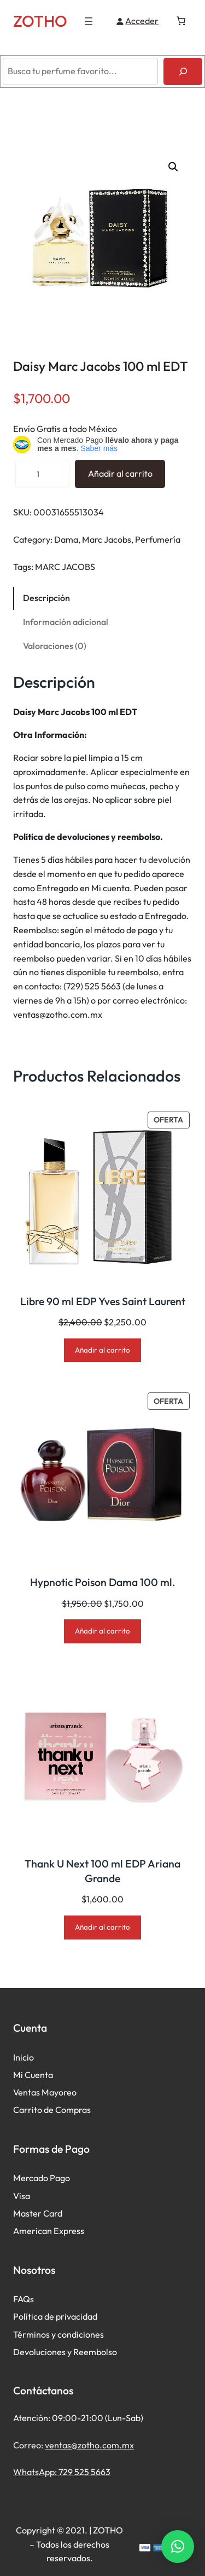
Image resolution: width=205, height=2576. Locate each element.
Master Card (37, 2213)
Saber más (99, 448)
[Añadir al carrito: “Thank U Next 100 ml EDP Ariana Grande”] (102, 1927)
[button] (173, 167)
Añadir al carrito (120, 473)
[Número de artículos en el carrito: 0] (181, 21)
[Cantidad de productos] (42, 474)
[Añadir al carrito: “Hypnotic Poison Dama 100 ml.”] (102, 1631)
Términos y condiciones (58, 2334)
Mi (19, 2074)
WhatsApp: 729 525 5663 (61, 2471)
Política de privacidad (55, 2316)
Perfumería (157, 539)
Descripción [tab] (46, 597)
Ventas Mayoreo (45, 2092)
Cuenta (39, 2074)
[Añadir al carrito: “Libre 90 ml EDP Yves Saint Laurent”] (102, 1350)
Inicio (23, 2057)
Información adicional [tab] (65, 621)
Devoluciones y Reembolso (65, 2351)
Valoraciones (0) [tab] (54, 645)
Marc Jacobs (106, 539)
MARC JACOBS (65, 566)
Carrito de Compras (52, 2109)
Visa (21, 2195)
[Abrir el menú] (88, 21)
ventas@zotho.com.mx (89, 2445)
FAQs (23, 2298)
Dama (66, 539)
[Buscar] (182, 71)
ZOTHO (40, 21)
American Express (48, 2230)
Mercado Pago (41, 2177)
